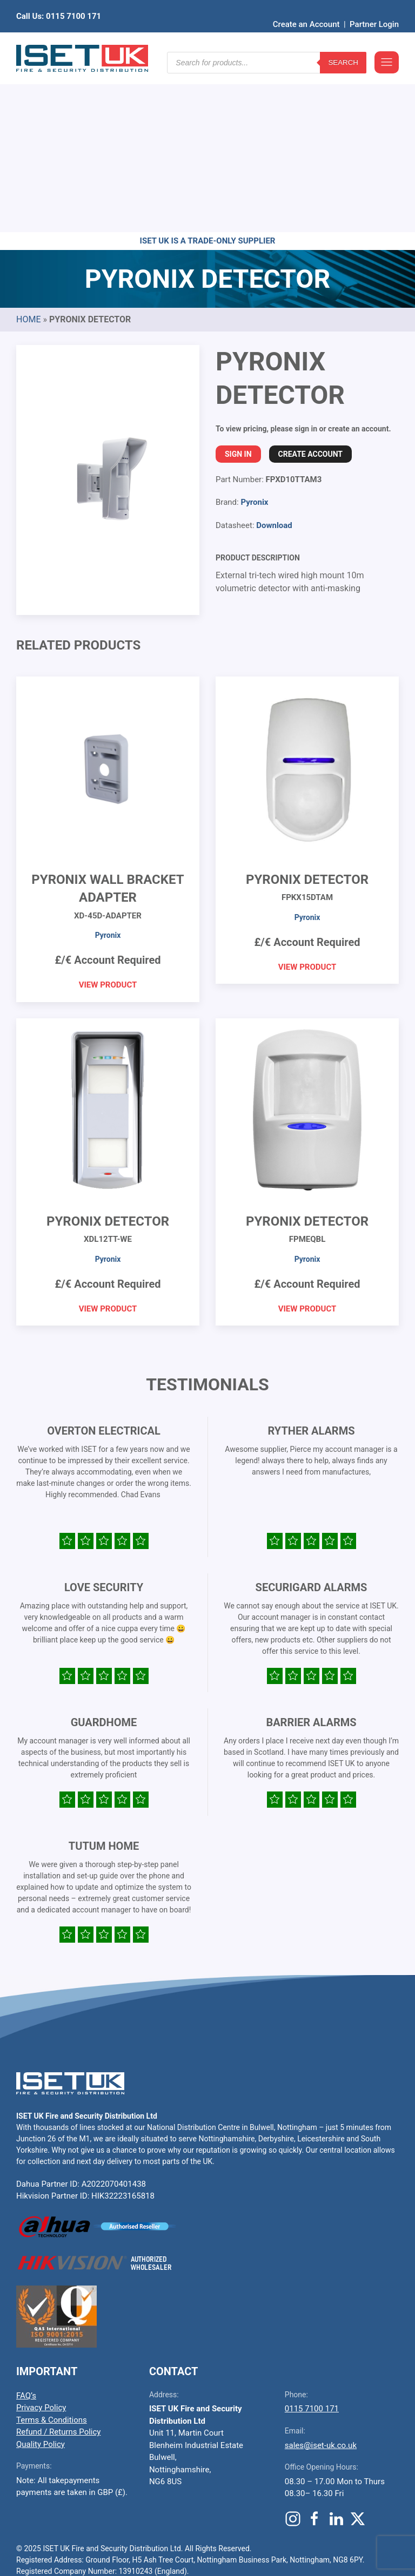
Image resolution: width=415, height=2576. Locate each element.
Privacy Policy (41, 2240)
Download (274, 358)
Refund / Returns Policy (58, 2264)
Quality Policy (40, 2277)
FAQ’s (26, 2228)
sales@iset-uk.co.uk (321, 2278)
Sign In (238, 286)
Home (28, 152)
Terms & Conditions (51, 2252)
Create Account (310, 286)
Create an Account (306, 8)
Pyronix (254, 335)
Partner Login (374, 8)
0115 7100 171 (312, 2241)
